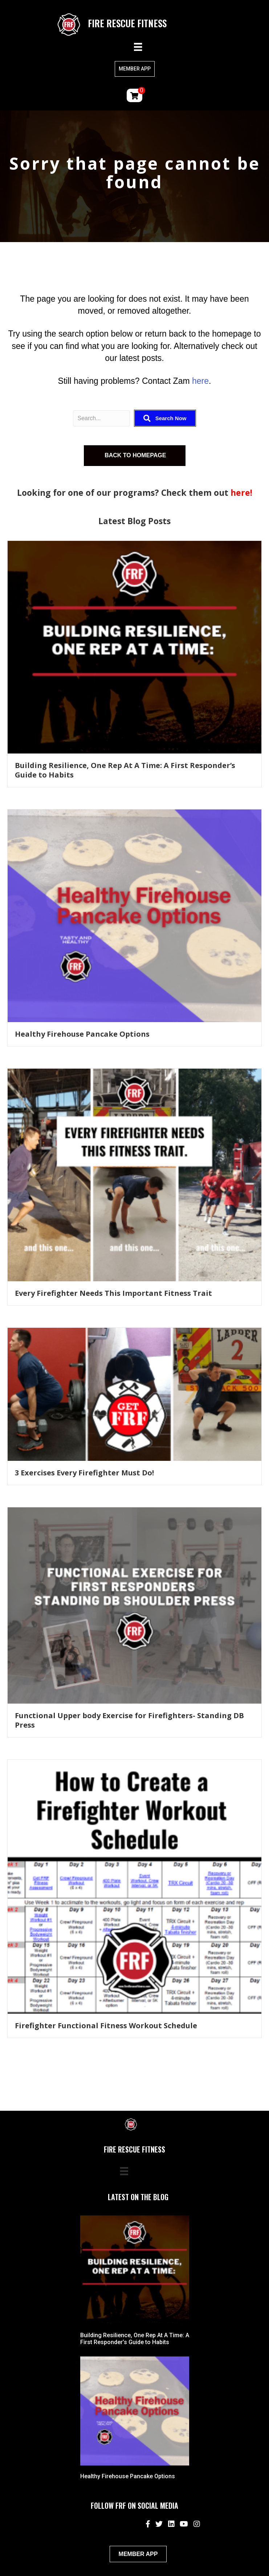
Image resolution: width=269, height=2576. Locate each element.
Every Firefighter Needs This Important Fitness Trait (113, 1293)
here (200, 381)
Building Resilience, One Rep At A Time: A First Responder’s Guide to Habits (125, 770)
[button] (165, 418)
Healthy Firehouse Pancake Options (82, 1034)
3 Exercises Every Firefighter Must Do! (84, 1473)
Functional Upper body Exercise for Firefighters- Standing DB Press (129, 1720)
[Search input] (101, 418)
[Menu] (138, 47)
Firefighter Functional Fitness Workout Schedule (106, 2025)
